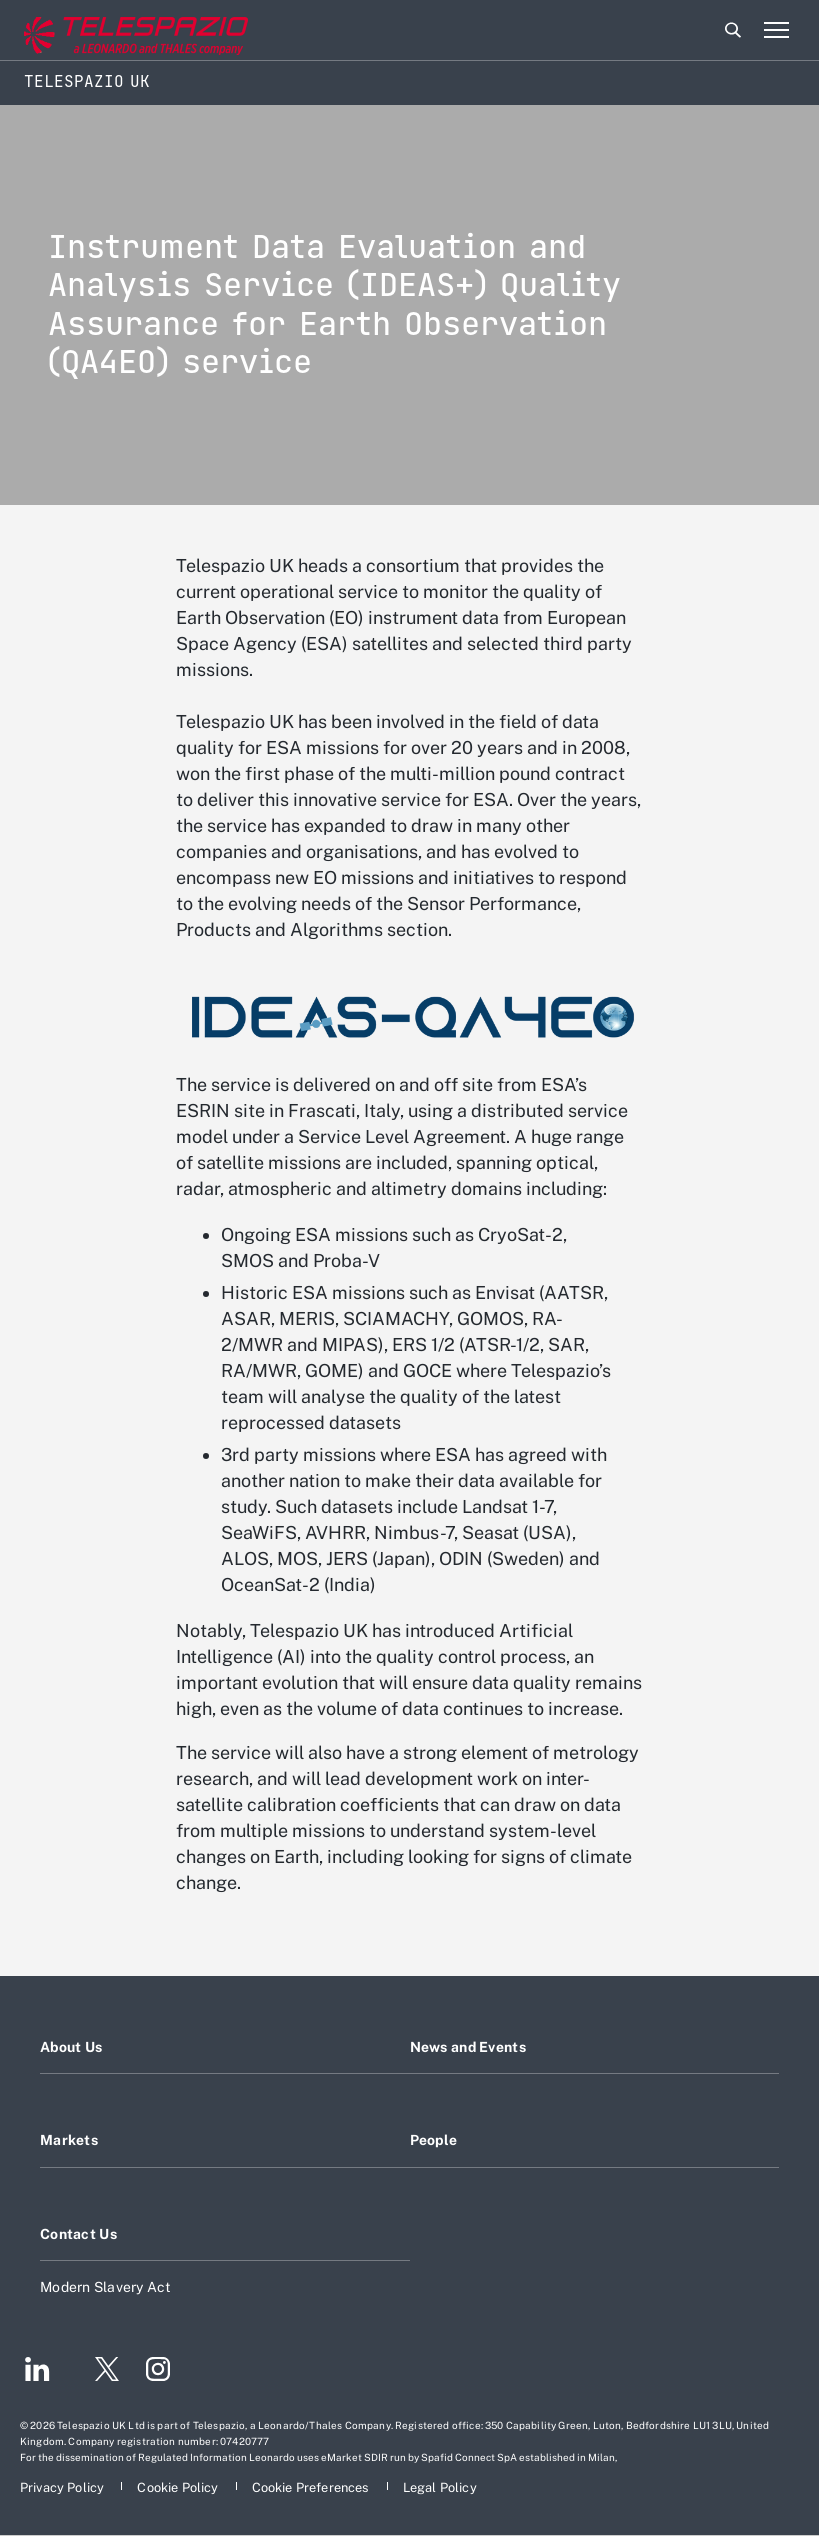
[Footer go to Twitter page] (99, 2372)
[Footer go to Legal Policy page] (440, 2487)
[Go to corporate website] (99, 30)
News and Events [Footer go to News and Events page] (468, 2047)
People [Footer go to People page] (434, 2140)
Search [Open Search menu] (733, 30)
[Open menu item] (776, 30)
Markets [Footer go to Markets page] (69, 2140)
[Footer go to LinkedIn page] (37, 2372)
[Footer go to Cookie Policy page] (179, 2487)
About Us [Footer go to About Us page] (71, 2047)
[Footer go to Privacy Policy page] (63, 2487)
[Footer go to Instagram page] (158, 2372)
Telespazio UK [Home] (87, 81)
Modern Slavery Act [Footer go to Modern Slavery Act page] (106, 2287)
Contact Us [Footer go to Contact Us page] (78, 2234)
